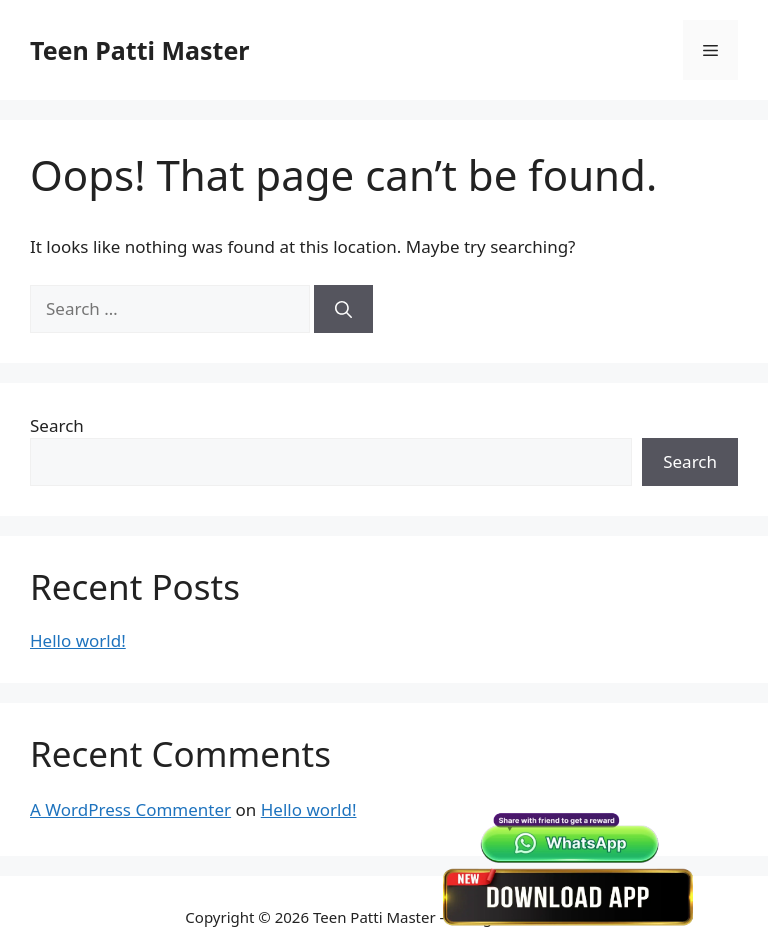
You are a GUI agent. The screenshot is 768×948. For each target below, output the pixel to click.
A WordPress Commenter (130, 809)
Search (57, 425)
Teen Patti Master (140, 50)
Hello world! (78, 640)
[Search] (343, 309)
